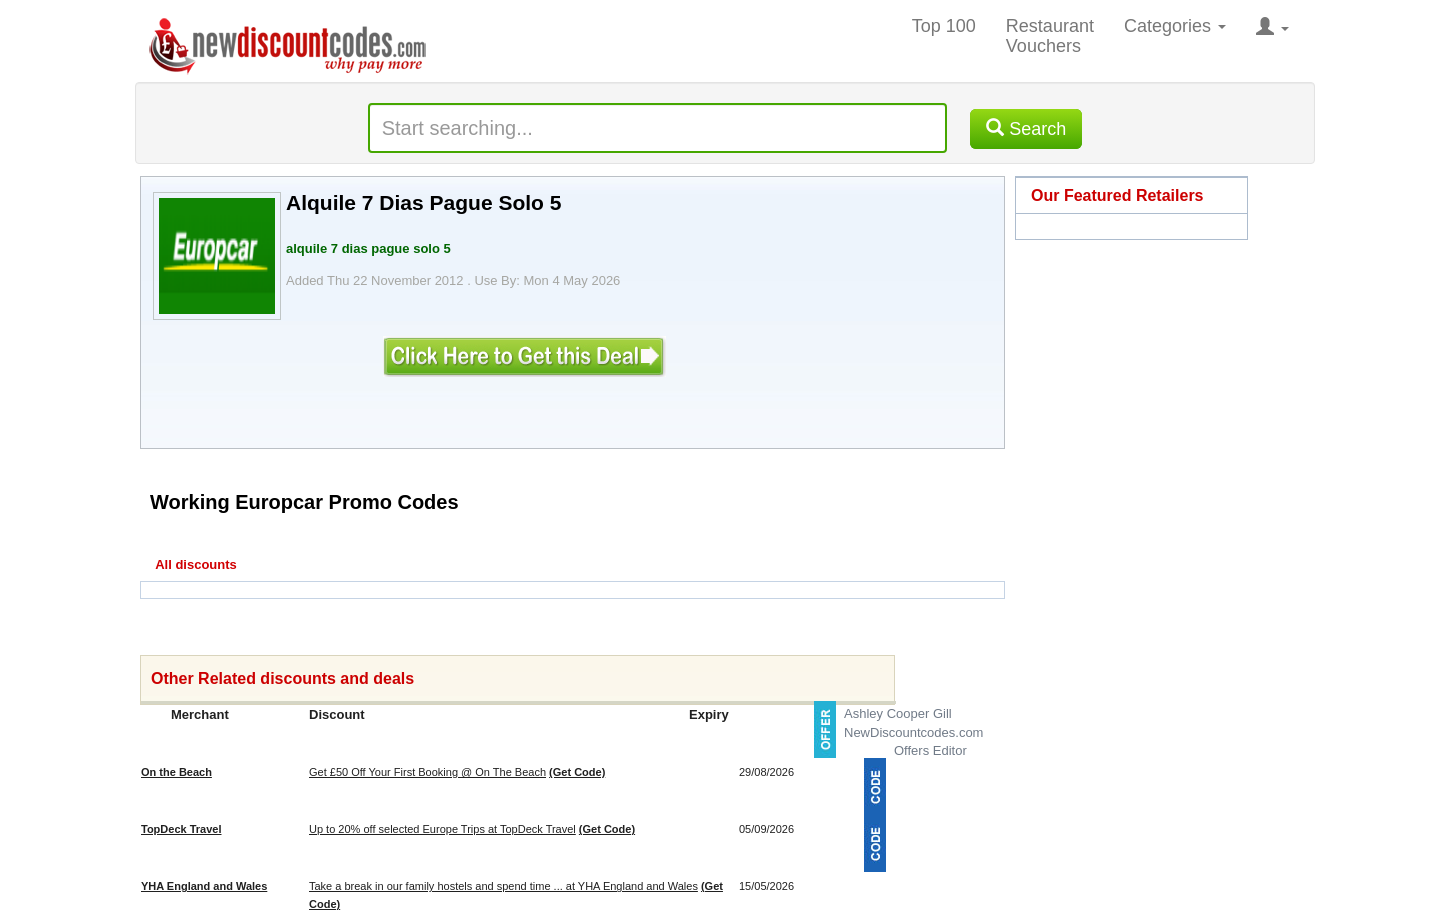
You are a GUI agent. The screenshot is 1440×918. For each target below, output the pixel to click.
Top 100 (944, 26)
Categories (1175, 26)
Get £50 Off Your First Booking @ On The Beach (427, 772)
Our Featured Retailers (1117, 195)
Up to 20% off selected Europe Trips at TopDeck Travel (442, 829)
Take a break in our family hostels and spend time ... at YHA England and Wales (503, 886)
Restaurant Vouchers (1050, 36)
